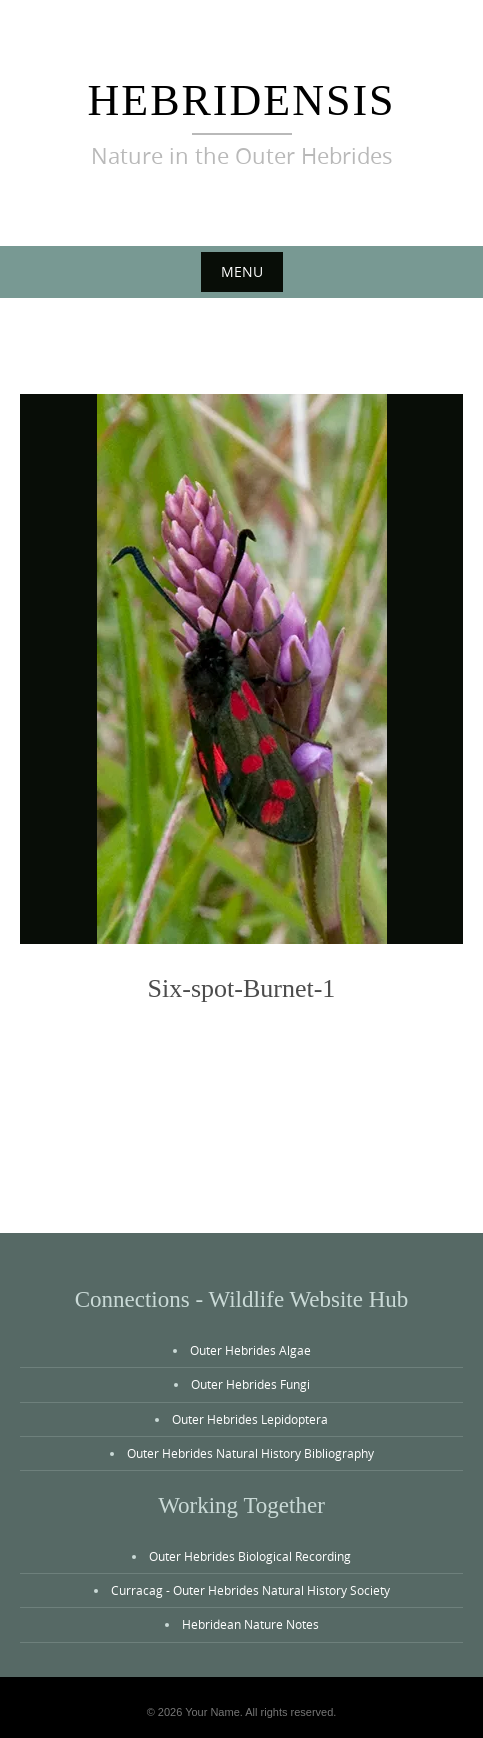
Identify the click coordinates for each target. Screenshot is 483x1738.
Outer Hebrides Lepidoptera (250, 1419)
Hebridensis (241, 100)
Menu (242, 271)
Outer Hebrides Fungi (250, 1384)
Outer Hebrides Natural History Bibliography (250, 1453)
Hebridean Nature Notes (250, 1624)
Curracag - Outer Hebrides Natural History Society (250, 1590)
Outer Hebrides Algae (250, 1350)
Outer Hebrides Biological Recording (250, 1556)
